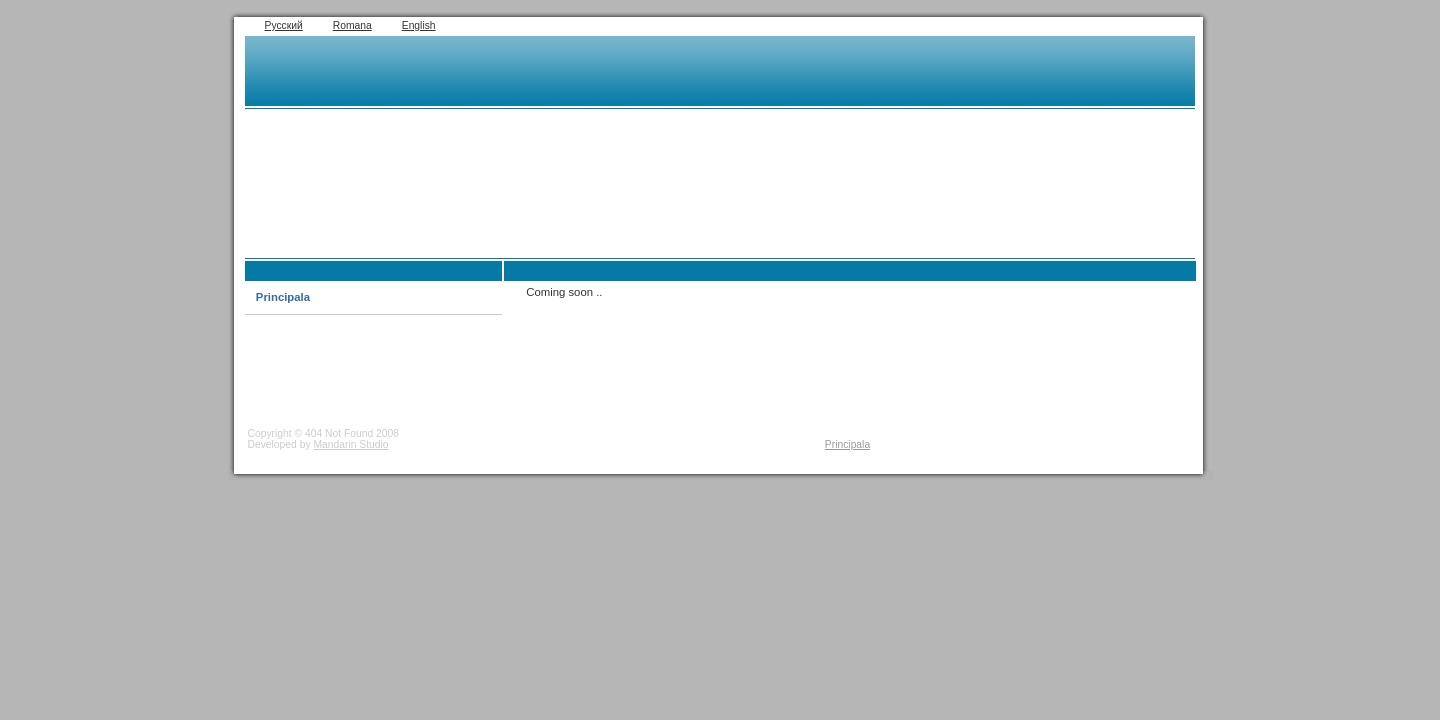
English (419, 25)
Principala (283, 297)
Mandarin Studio (350, 444)
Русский (284, 25)
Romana (352, 25)
